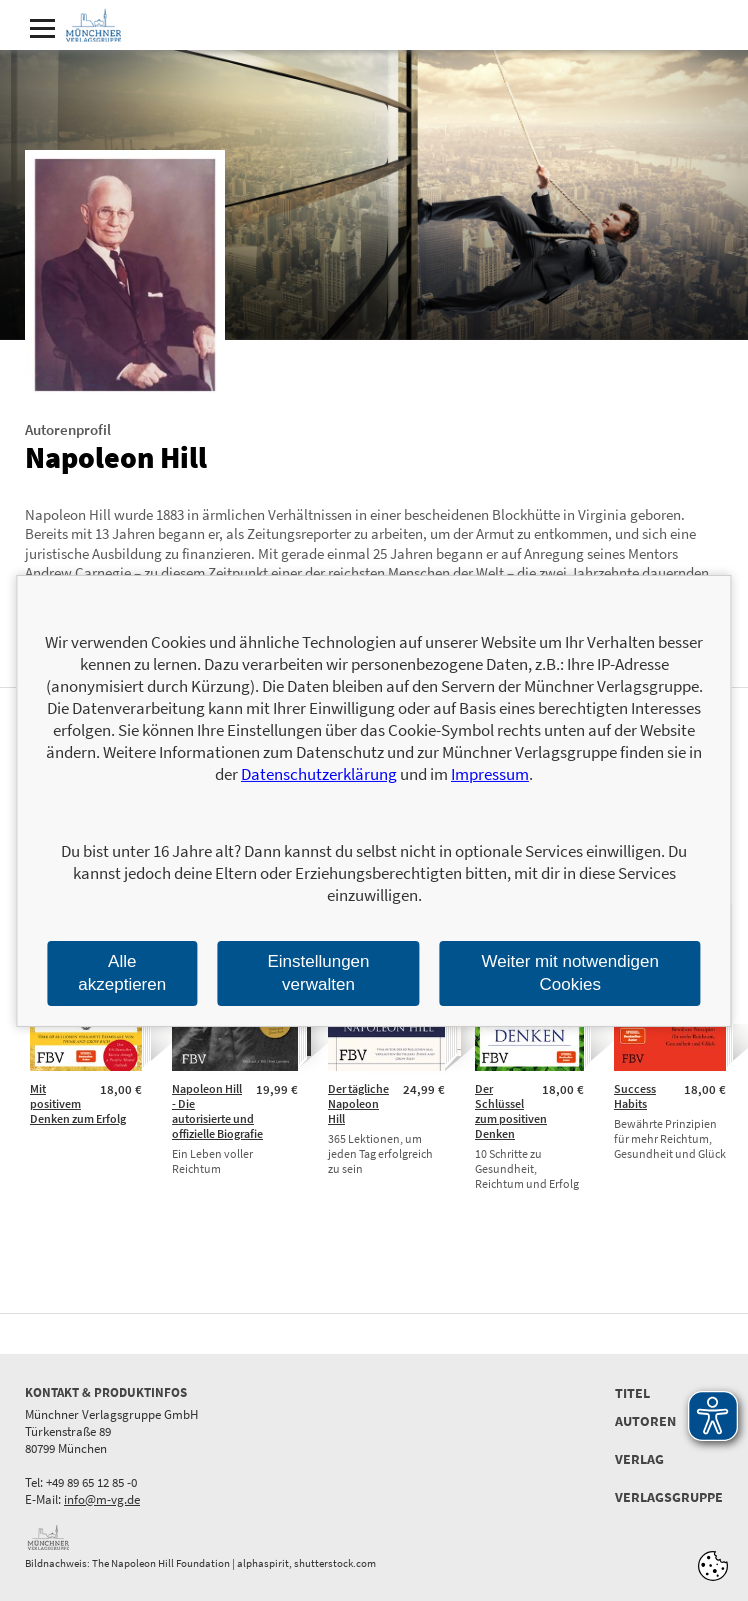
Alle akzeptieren (122, 972)
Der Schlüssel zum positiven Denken (511, 1111)
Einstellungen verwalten (318, 972)
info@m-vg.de (102, 1499)
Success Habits (635, 1096)
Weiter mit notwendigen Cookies (570, 972)
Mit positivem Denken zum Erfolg (78, 1103)
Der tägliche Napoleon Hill (358, 1103)
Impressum (490, 774)
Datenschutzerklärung (319, 774)
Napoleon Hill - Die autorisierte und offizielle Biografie (217, 1111)
